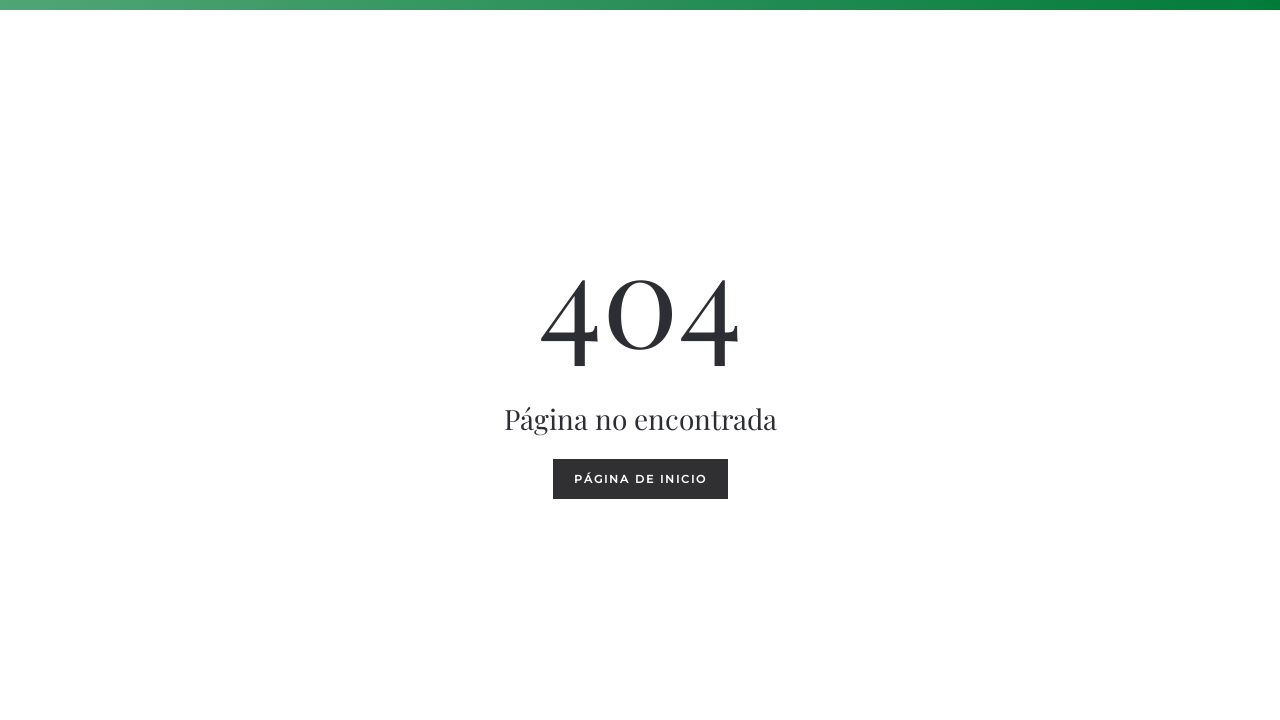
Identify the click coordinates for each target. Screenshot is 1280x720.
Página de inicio (640, 479)
